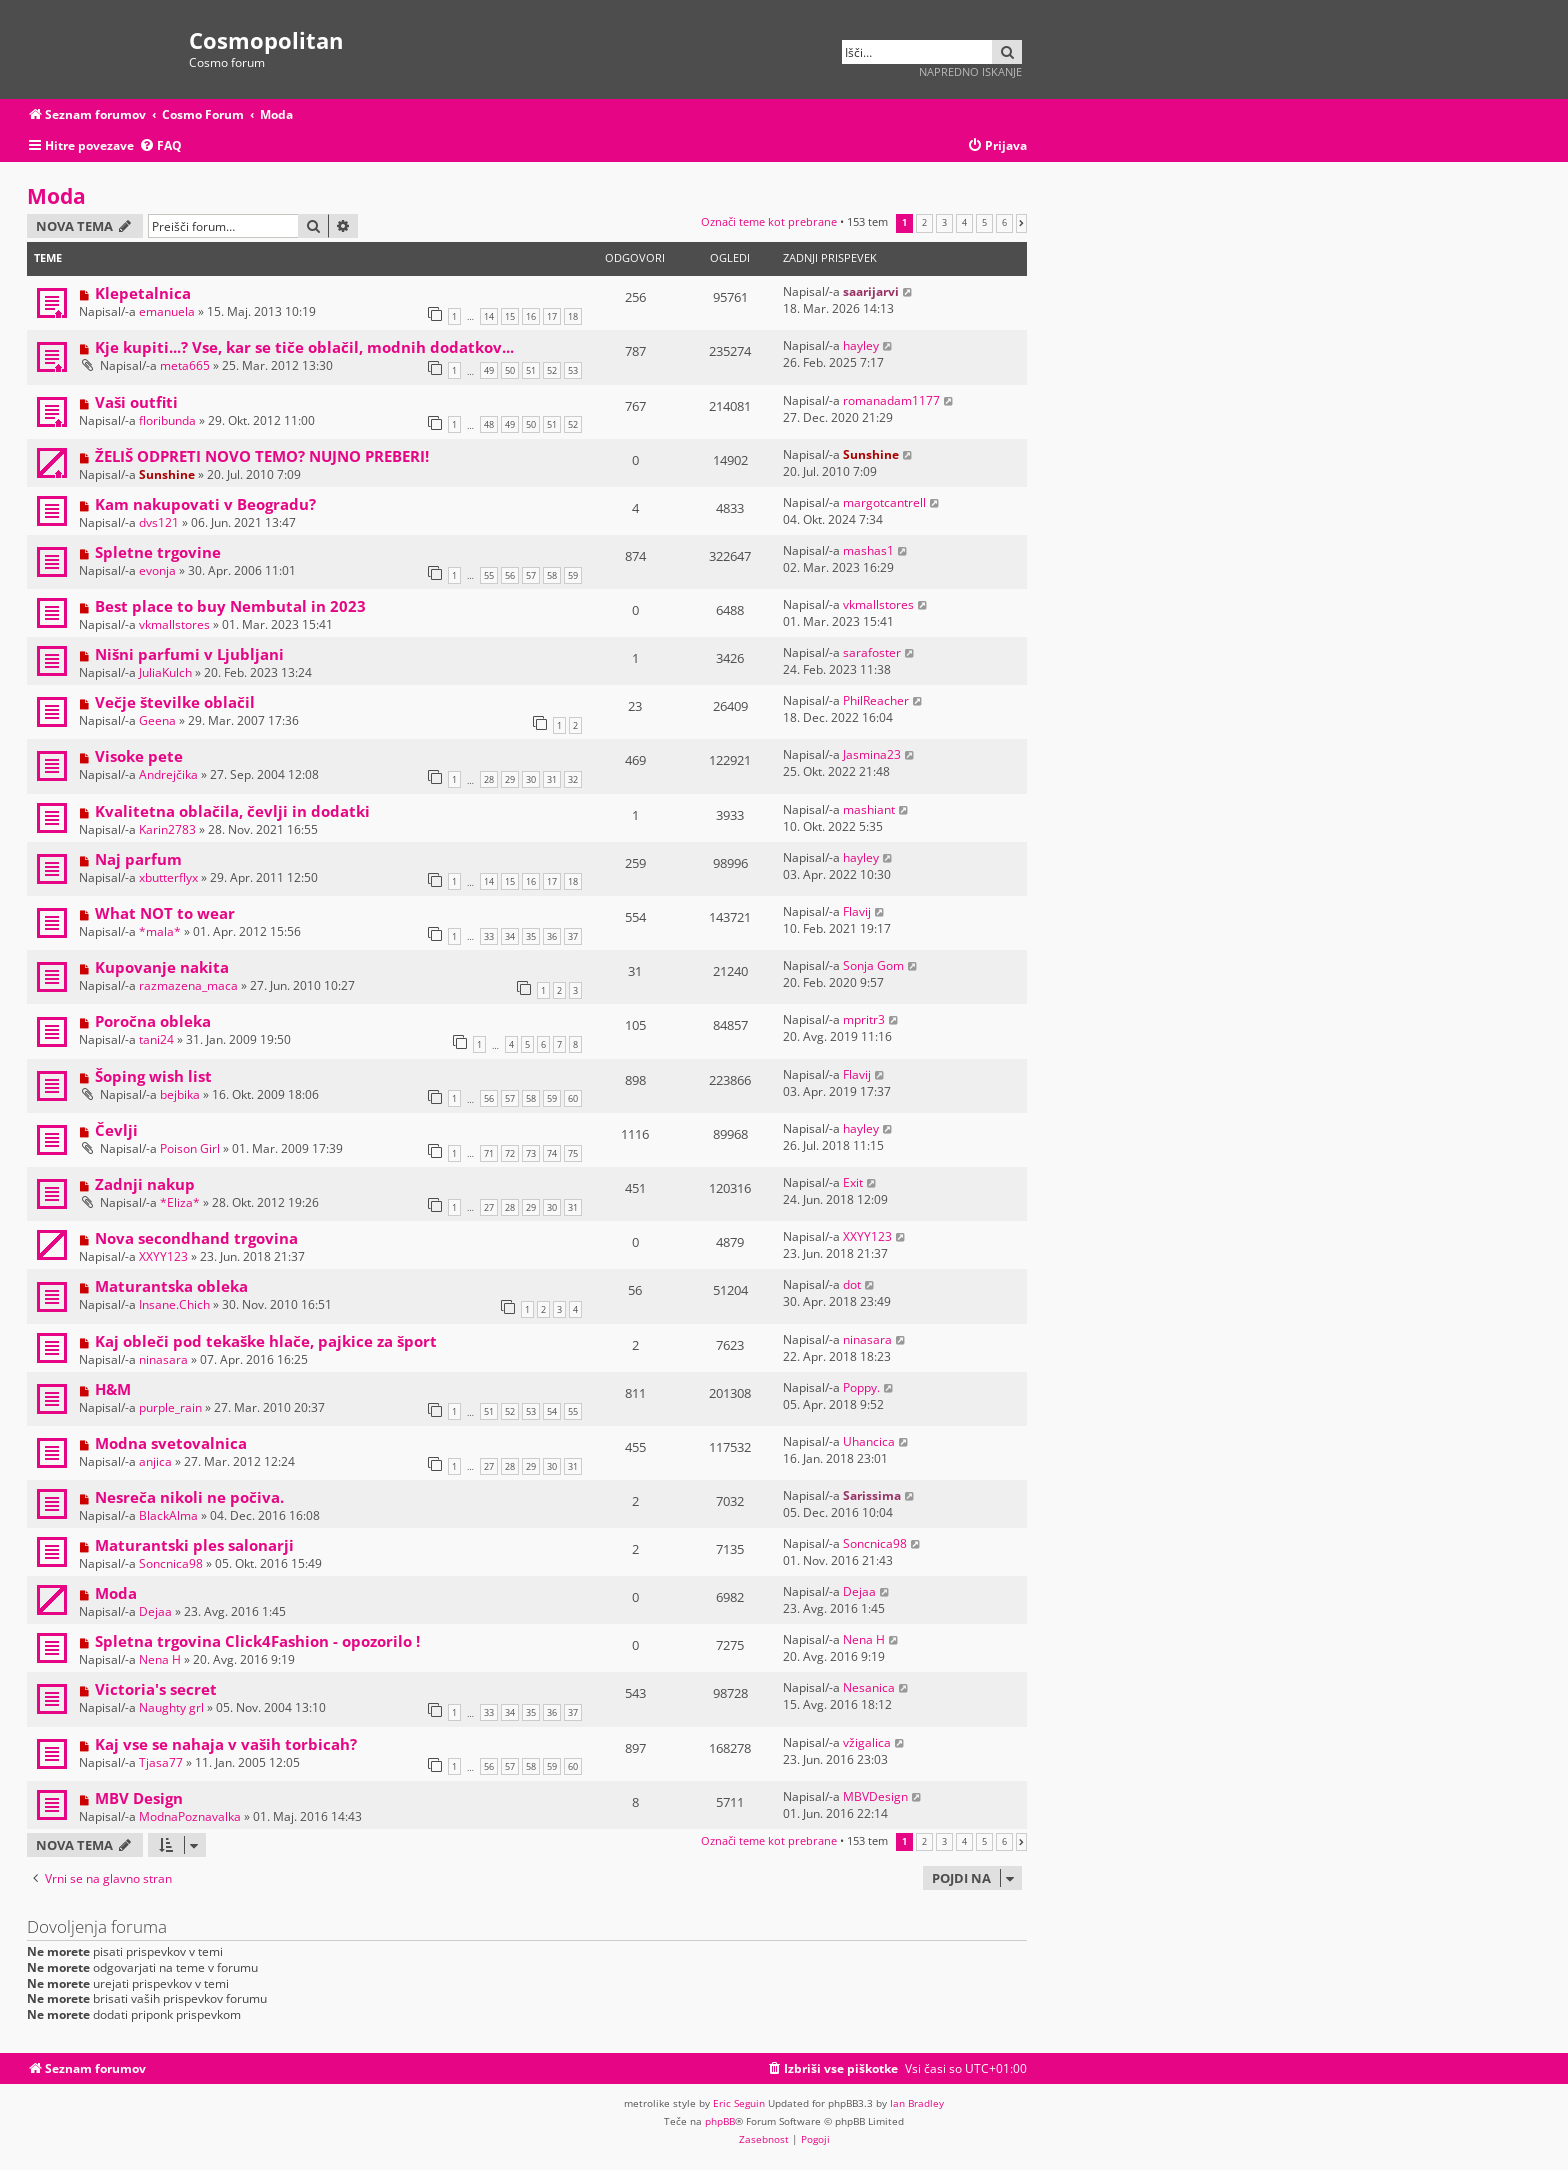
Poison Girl (190, 1148)
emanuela (167, 311)
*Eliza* (180, 1202)
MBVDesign (875, 1796)
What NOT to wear (165, 913)
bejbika (180, 1094)
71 (489, 1153)
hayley (861, 345)
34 (510, 936)
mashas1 (868, 550)
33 (489, 936)
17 (552, 316)
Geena (157, 720)
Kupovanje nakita (162, 967)
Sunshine (167, 474)
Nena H (160, 1659)
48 (489, 424)
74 (552, 1153)
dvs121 (159, 522)
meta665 (185, 365)
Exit (853, 1182)
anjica (155, 1461)
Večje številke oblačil (175, 702)
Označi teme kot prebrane (769, 221)
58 (552, 575)
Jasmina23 (872, 754)
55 (489, 575)
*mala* (160, 931)
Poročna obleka (153, 1021)
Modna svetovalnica (171, 1443)
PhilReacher (876, 700)
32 (573, 779)
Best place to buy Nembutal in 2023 (230, 606)
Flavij (857, 911)
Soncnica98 (171, 1563)
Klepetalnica (143, 293)
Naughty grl (171, 1707)
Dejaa (155, 1611)
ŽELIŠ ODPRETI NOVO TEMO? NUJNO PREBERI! (262, 456)
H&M (113, 1389)
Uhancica (869, 1441)
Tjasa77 (161, 1762)
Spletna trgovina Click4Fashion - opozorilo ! (257, 1641)
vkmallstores (174, 624)
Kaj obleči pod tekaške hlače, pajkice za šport (266, 1341)
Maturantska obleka (171, 1286)
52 (552, 370)
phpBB (720, 2121)
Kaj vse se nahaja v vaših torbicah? (226, 1744)
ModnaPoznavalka (190, 1816)
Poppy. (861, 1387)
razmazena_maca (188, 985)
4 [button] (964, 223)
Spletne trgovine (158, 552)
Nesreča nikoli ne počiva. (189, 1497)
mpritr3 (864, 1019)
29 (510, 779)
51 (531, 370)
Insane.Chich (174, 1304)
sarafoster (872, 652)
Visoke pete (139, 756)
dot (852, 1284)
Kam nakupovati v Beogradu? (205, 504)
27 (489, 1207)
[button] (1021, 223)
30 (531, 779)
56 (510, 575)
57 (531, 575)
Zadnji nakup (145, 1184)
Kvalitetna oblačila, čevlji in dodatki (232, 811)
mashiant (869, 809)
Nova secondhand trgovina (196, 1238)
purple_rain (170, 1407)
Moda (56, 196)
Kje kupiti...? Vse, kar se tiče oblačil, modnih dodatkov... (304, 347)
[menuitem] (160, 146)
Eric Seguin (739, 2103)
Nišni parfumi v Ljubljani (189, 654)
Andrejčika (168, 774)
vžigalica (867, 1742)
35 (531, 936)
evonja (157, 570)
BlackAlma (168, 1515)
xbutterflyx (168, 877)
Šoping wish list (153, 1076)
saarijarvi (871, 291)
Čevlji (116, 1130)
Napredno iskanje (970, 71)
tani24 (156, 1039)
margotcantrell (884, 502)
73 (531, 1153)
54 (552, 1411)
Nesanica (869, 1687)
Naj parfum (138, 859)
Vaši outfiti (136, 402)
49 (489, 370)
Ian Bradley (917, 2103)
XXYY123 (163, 1256)
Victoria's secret (156, 1689)
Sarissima (872, 1495)
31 (552, 779)
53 (573, 370)
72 (510, 1153)
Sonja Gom (873, 965)
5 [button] (984, 223)
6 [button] (1004, 223)
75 (573, 1153)
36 (552, 936)
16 (531, 316)
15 (510, 316)
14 (489, 316)
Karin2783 (167, 829)
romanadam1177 (891, 400)
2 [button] (924, 223)
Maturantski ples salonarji (194, 1545)
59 (573, 575)
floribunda (167, 420)
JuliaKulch (165, 672)
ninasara (163, 1359)
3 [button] (944, 223)
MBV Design (139, 1798)
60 (573, 1098)
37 (573, 936)
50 (510, 370)
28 (489, 779)
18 (573, 316)
